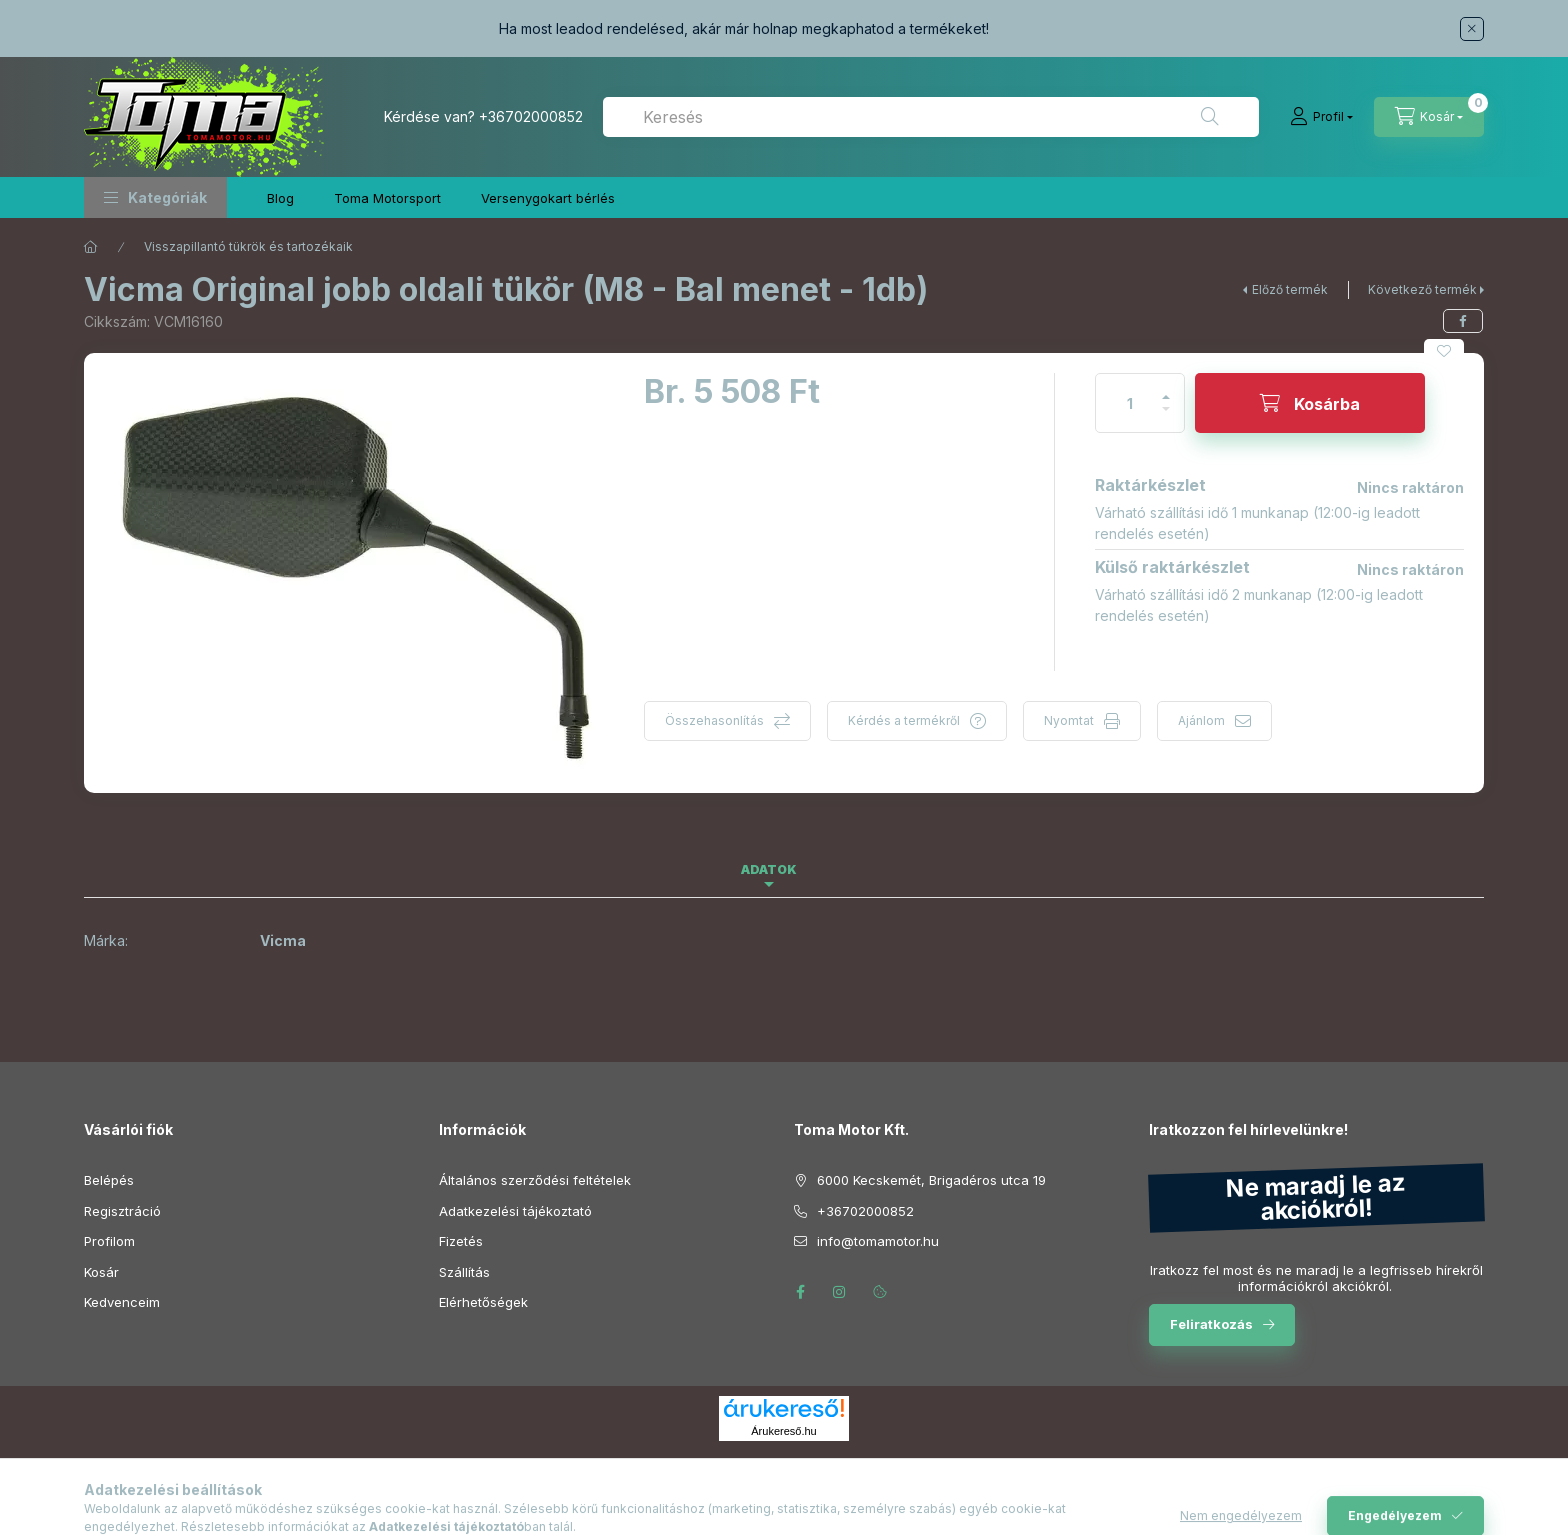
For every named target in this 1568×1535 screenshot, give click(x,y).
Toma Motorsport (387, 198)
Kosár (101, 1272)
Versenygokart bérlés (548, 198)
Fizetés (461, 1241)
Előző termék (1290, 289)
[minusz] (1166, 417)
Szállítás (464, 1272)
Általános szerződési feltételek (535, 1180)
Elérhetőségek (483, 1302)
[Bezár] (1472, 29)
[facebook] (1463, 321)
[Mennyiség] (1130, 403)
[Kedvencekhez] (1444, 351)
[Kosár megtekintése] (1429, 117)
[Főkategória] (91, 247)
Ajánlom (1201, 720)
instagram (840, 1292)
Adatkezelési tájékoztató (515, 1211)
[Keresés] (1210, 117)
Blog (280, 198)
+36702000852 (531, 116)
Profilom (109, 1241)
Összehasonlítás (714, 720)
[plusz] (1166, 388)
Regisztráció (122, 1211)
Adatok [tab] (769, 869)
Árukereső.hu (783, 1431)
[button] (155, 197)
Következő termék (1422, 289)
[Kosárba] (1310, 403)
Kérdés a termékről (904, 720)
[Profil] (1321, 117)
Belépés (109, 1180)
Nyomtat (1069, 720)
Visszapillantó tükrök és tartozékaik (248, 246)
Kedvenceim (122, 1302)
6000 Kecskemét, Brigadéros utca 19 (931, 1180)
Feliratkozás (1211, 1324)
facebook (800, 1292)
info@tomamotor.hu (878, 1241)
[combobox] (931, 117)
